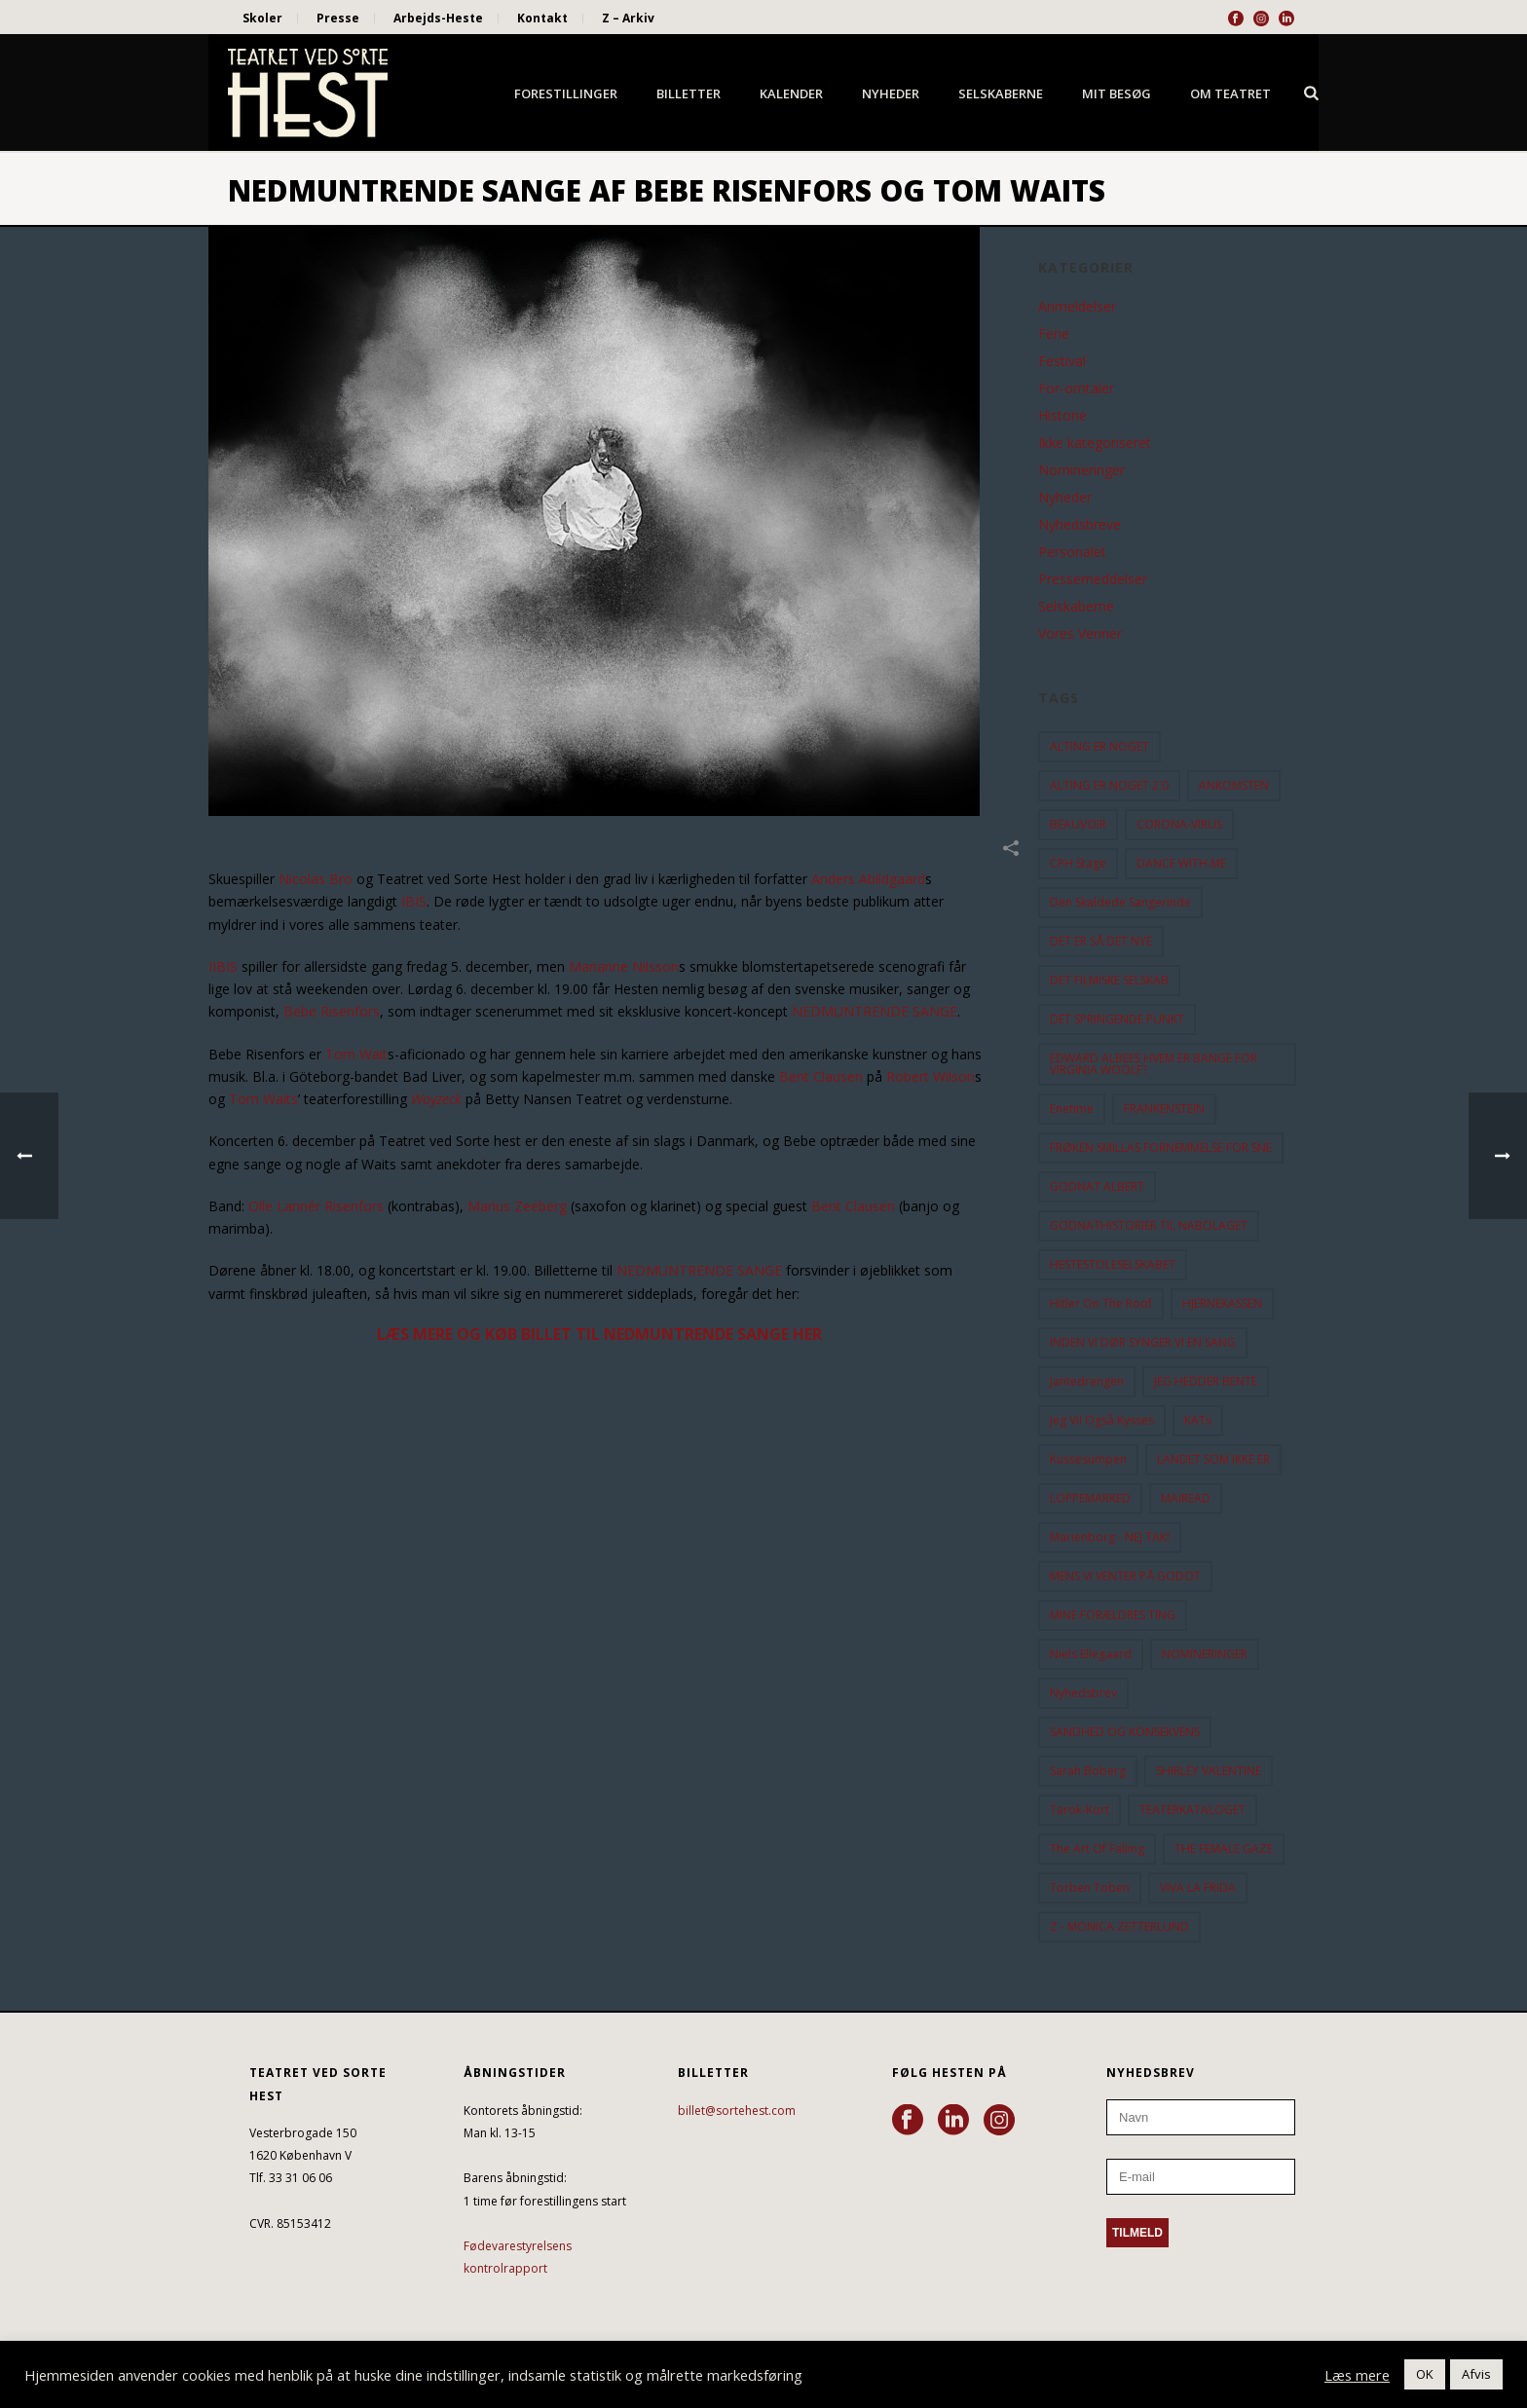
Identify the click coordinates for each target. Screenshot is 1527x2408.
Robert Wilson (930, 1076)
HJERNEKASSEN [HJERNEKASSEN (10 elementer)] (1222, 1303)
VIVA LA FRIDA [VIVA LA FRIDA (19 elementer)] (1198, 1887)
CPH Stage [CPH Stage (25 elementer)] (1078, 863)
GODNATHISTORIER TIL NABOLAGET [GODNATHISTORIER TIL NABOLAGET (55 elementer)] (1149, 1225)
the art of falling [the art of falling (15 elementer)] (1097, 1848)
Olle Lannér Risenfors (316, 1206)
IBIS (414, 901)
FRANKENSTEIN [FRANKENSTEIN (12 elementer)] (1164, 1108)
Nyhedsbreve (1079, 525)
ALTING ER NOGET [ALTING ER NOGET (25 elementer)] (1099, 746)
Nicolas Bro (316, 879)
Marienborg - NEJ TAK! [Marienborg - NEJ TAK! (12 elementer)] (1110, 1537)
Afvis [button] (1476, 2374)
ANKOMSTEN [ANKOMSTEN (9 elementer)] (1234, 785)
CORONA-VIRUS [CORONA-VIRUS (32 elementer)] (1179, 824)
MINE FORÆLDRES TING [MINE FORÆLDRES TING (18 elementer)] (1112, 1615)
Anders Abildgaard (868, 879)
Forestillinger (565, 93)
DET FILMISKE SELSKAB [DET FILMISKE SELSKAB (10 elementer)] (1109, 980)
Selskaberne (1000, 93)
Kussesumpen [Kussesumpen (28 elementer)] (1088, 1459)
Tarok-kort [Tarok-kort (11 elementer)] (1079, 1809)
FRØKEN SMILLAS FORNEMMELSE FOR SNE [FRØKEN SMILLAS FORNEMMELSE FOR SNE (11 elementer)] (1161, 1147)
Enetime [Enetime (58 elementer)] (1072, 1108)
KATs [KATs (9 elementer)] (1197, 1420)
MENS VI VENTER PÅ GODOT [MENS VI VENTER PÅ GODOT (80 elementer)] (1125, 1576)
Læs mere (1357, 2375)
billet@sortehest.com (737, 2110)
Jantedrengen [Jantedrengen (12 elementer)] (1087, 1381)
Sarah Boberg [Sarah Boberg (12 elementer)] (1088, 1770)
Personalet (1072, 552)
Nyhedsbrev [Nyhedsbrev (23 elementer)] (1083, 1693)
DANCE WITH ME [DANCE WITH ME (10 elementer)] (1181, 863)
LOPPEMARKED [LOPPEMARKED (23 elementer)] (1090, 1498)
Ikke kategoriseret (1094, 443)
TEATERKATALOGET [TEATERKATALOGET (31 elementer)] (1192, 1809)
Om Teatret (1230, 93)
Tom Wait (356, 1054)
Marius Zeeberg (517, 1206)
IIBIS (223, 966)
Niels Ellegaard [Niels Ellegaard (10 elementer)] (1091, 1654)
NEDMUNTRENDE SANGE (874, 1011)
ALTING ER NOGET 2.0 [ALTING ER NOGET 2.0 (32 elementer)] (1109, 785)
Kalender (791, 93)
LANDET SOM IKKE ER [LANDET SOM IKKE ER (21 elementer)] (1213, 1459)
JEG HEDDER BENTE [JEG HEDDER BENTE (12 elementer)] (1205, 1381)
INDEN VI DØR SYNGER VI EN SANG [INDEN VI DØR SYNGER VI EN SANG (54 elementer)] (1143, 1342)
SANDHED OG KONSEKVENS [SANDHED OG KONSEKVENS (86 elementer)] (1125, 1731)
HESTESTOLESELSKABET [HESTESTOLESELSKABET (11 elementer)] (1112, 1264)
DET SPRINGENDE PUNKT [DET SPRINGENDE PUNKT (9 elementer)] (1117, 1019)
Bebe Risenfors (331, 1011)
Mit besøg (1116, 93)
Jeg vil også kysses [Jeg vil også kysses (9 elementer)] (1102, 1420)
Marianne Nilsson (624, 966)
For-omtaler (1076, 388)
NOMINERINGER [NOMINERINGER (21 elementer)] (1205, 1654)
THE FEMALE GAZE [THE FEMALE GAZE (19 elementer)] (1223, 1848)
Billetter (688, 93)
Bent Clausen (821, 1076)
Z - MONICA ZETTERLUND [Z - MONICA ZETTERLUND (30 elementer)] (1119, 1926)
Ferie (1053, 334)
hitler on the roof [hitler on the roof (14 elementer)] (1101, 1303)
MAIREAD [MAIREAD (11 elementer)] (1185, 1498)
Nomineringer (1081, 470)
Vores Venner (1080, 634)
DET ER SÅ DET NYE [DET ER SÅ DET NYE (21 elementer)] (1101, 941)
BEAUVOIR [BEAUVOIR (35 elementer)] (1078, 824)
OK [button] (1425, 2374)
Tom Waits (263, 1099)
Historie (1062, 416)
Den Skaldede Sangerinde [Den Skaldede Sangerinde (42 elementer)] (1120, 902)
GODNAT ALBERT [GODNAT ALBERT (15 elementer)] (1097, 1186)
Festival (1062, 361)
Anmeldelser (1077, 306)
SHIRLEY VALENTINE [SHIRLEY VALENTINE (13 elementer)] (1208, 1770)
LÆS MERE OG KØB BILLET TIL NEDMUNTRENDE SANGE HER (599, 1334)
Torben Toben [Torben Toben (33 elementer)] (1090, 1887)
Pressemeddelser (1092, 579)
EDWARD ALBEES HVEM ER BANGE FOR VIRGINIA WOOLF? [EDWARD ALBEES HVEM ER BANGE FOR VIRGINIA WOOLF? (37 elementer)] (1153, 1064)
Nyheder (890, 93)
